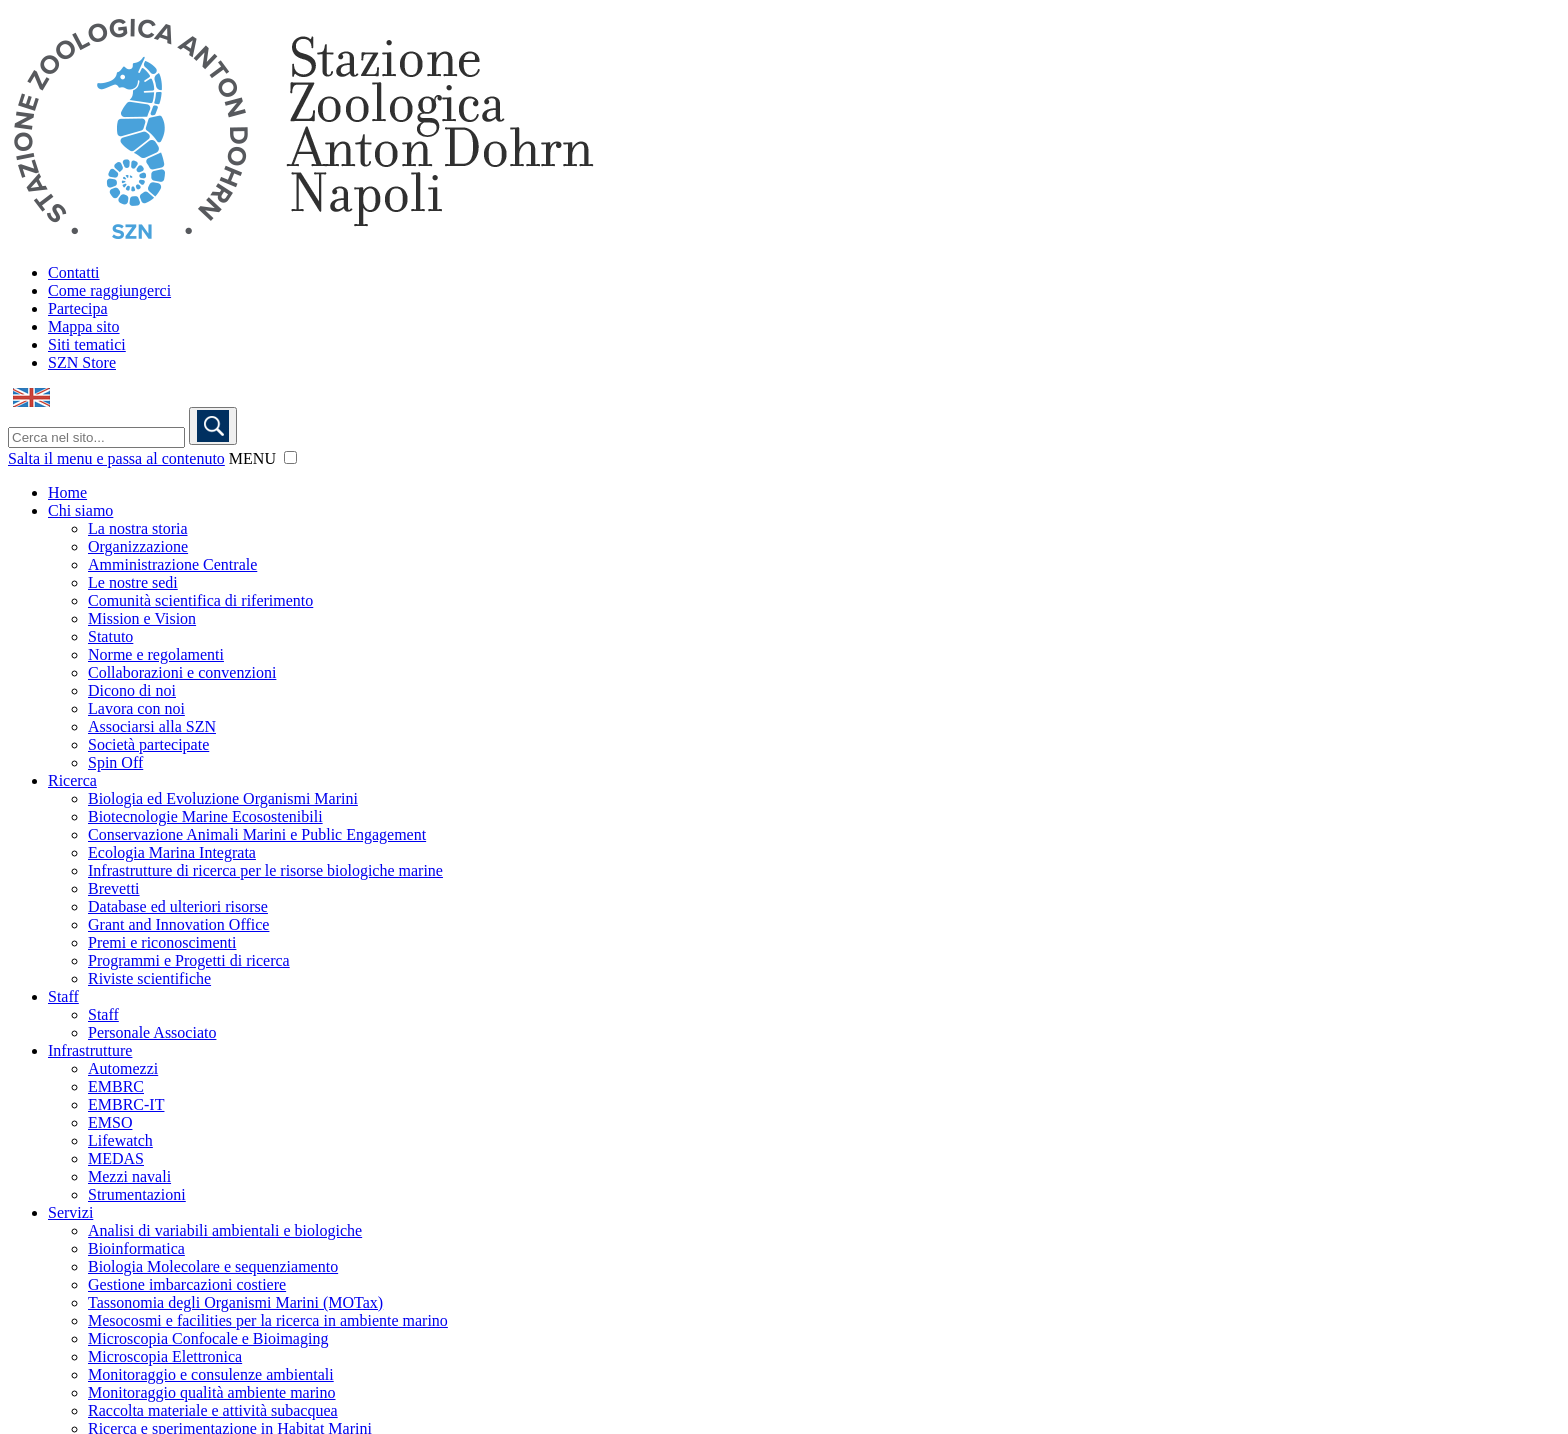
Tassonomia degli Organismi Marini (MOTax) (235, 1302)
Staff (63, 996)
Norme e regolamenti (156, 654)
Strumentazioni (137, 1194)
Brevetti (114, 888)
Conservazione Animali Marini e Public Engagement (257, 834)
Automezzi (123, 1068)
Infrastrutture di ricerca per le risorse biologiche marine (265, 870)
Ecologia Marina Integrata (172, 852)
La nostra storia (138, 528)
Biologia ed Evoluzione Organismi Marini (223, 798)
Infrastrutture (90, 1050)
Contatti (74, 272)
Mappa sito (84, 326)
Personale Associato (152, 1032)
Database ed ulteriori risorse (178, 906)
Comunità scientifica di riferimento (200, 600)
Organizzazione (138, 546)
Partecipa (78, 308)
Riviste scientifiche (149, 978)
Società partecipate (148, 744)
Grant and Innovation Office (178, 924)
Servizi (70, 1212)
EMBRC (116, 1086)
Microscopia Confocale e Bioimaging (208, 1338)
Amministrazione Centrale (172, 564)
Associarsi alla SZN (152, 726)
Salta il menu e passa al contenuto (116, 458)
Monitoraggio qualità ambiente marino (212, 1392)
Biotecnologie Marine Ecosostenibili (205, 816)
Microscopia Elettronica (165, 1356)
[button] (290, 457)
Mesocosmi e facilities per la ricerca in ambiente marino (268, 1320)
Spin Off (115, 762)
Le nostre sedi (133, 582)
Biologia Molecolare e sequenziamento (213, 1266)
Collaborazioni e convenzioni (182, 672)
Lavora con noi (136, 708)
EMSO (110, 1122)
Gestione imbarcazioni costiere (187, 1284)
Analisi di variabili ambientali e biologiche (225, 1230)
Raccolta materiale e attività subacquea (213, 1410)
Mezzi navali (129, 1176)
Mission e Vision (142, 618)
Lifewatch (120, 1140)
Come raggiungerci (109, 290)
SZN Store (82, 362)
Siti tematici (87, 344)
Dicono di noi (132, 690)
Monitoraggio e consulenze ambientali (211, 1374)
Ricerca (72, 780)
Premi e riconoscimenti (162, 942)
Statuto (110, 636)
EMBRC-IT (126, 1104)
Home (67, 492)
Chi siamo (80, 510)
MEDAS (116, 1158)
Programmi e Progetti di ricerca (189, 960)
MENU (252, 458)
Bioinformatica (136, 1248)
